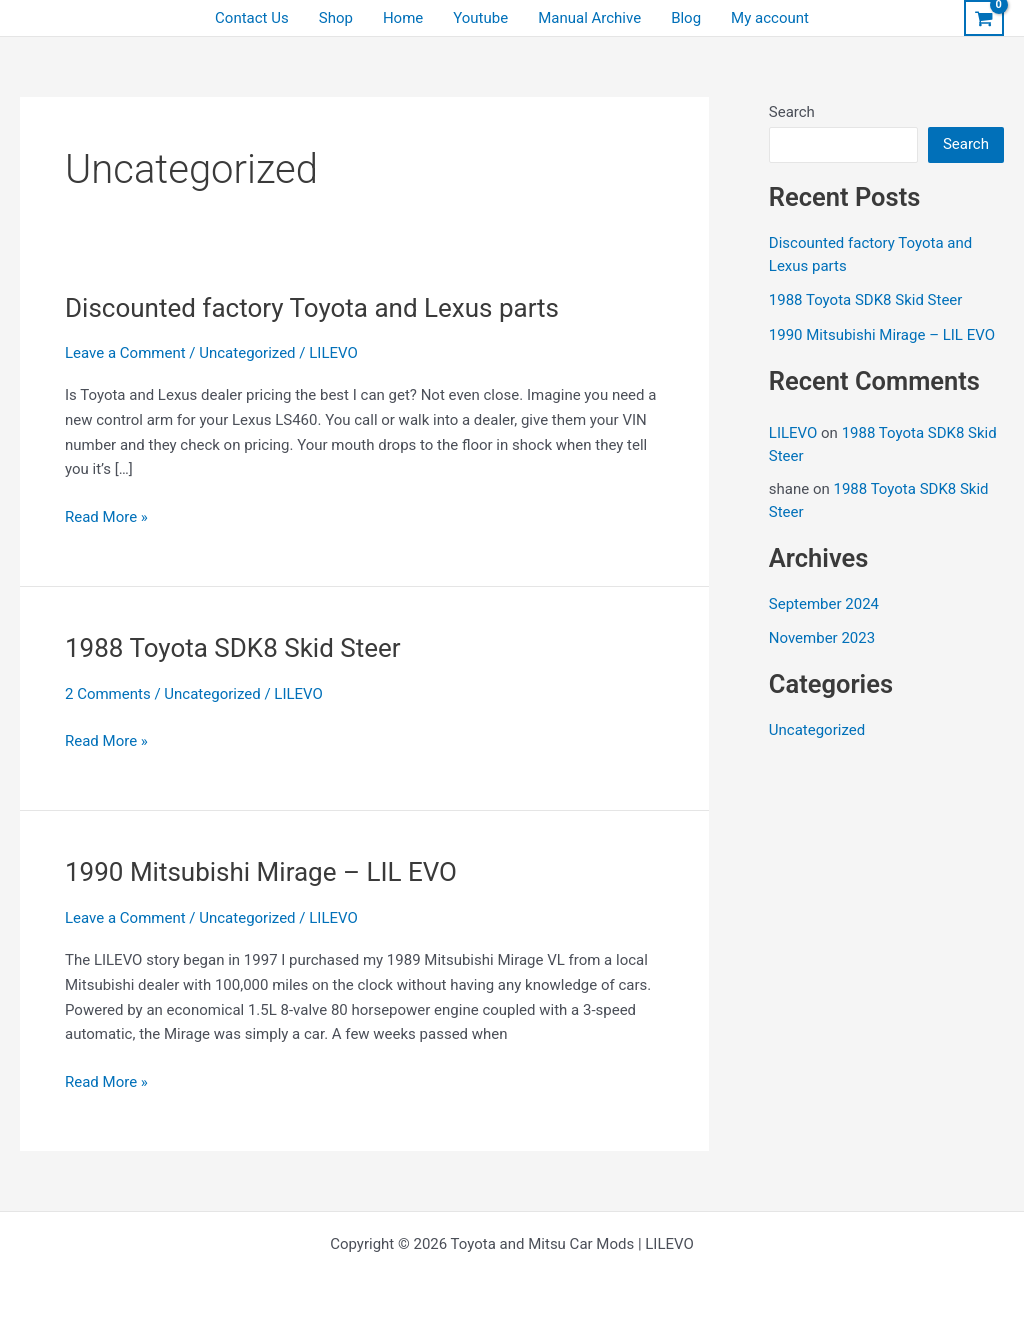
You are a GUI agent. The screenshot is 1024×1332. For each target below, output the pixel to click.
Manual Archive (589, 18)
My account (770, 18)
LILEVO (793, 433)
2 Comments (108, 694)
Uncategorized (247, 353)
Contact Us (252, 18)
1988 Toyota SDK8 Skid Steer (233, 648)
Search (792, 112)
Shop (336, 18)
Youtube (480, 18)
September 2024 (824, 604)
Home (403, 18)
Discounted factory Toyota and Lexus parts (312, 308)
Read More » (106, 517)
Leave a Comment (125, 353)
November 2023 (822, 638)
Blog (686, 18)
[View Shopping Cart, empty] (984, 18)
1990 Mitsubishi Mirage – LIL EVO (261, 872)
